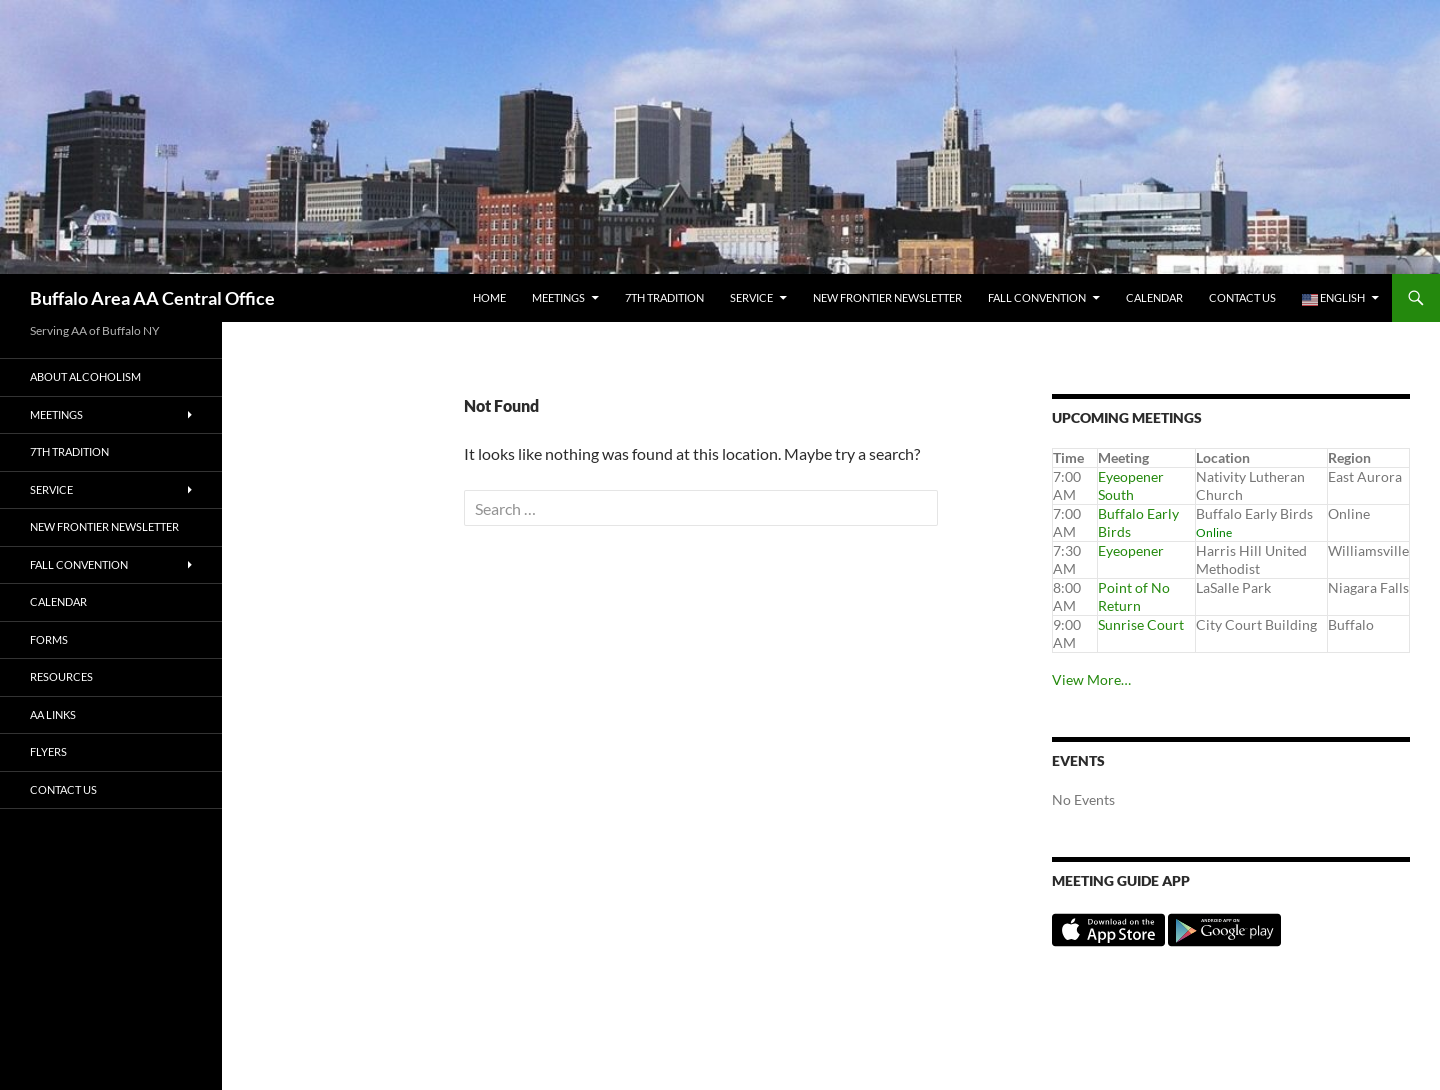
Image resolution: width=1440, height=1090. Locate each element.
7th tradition (664, 297)
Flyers (48, 751)
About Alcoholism (85, 376)
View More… (1091, 679)
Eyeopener (1131, 550)
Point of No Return (1134, 596)
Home (489, 297)
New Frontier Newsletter (887, 297)
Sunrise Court (1141, 624)
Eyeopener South (1131, 485)
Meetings (558, 297)
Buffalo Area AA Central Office (152, 298)
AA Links (53, 714)
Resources (61, 676)
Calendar (1154, 297)
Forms (49, 639)
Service (751, 297)
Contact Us (1242, 297)
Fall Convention (1037, 297)
